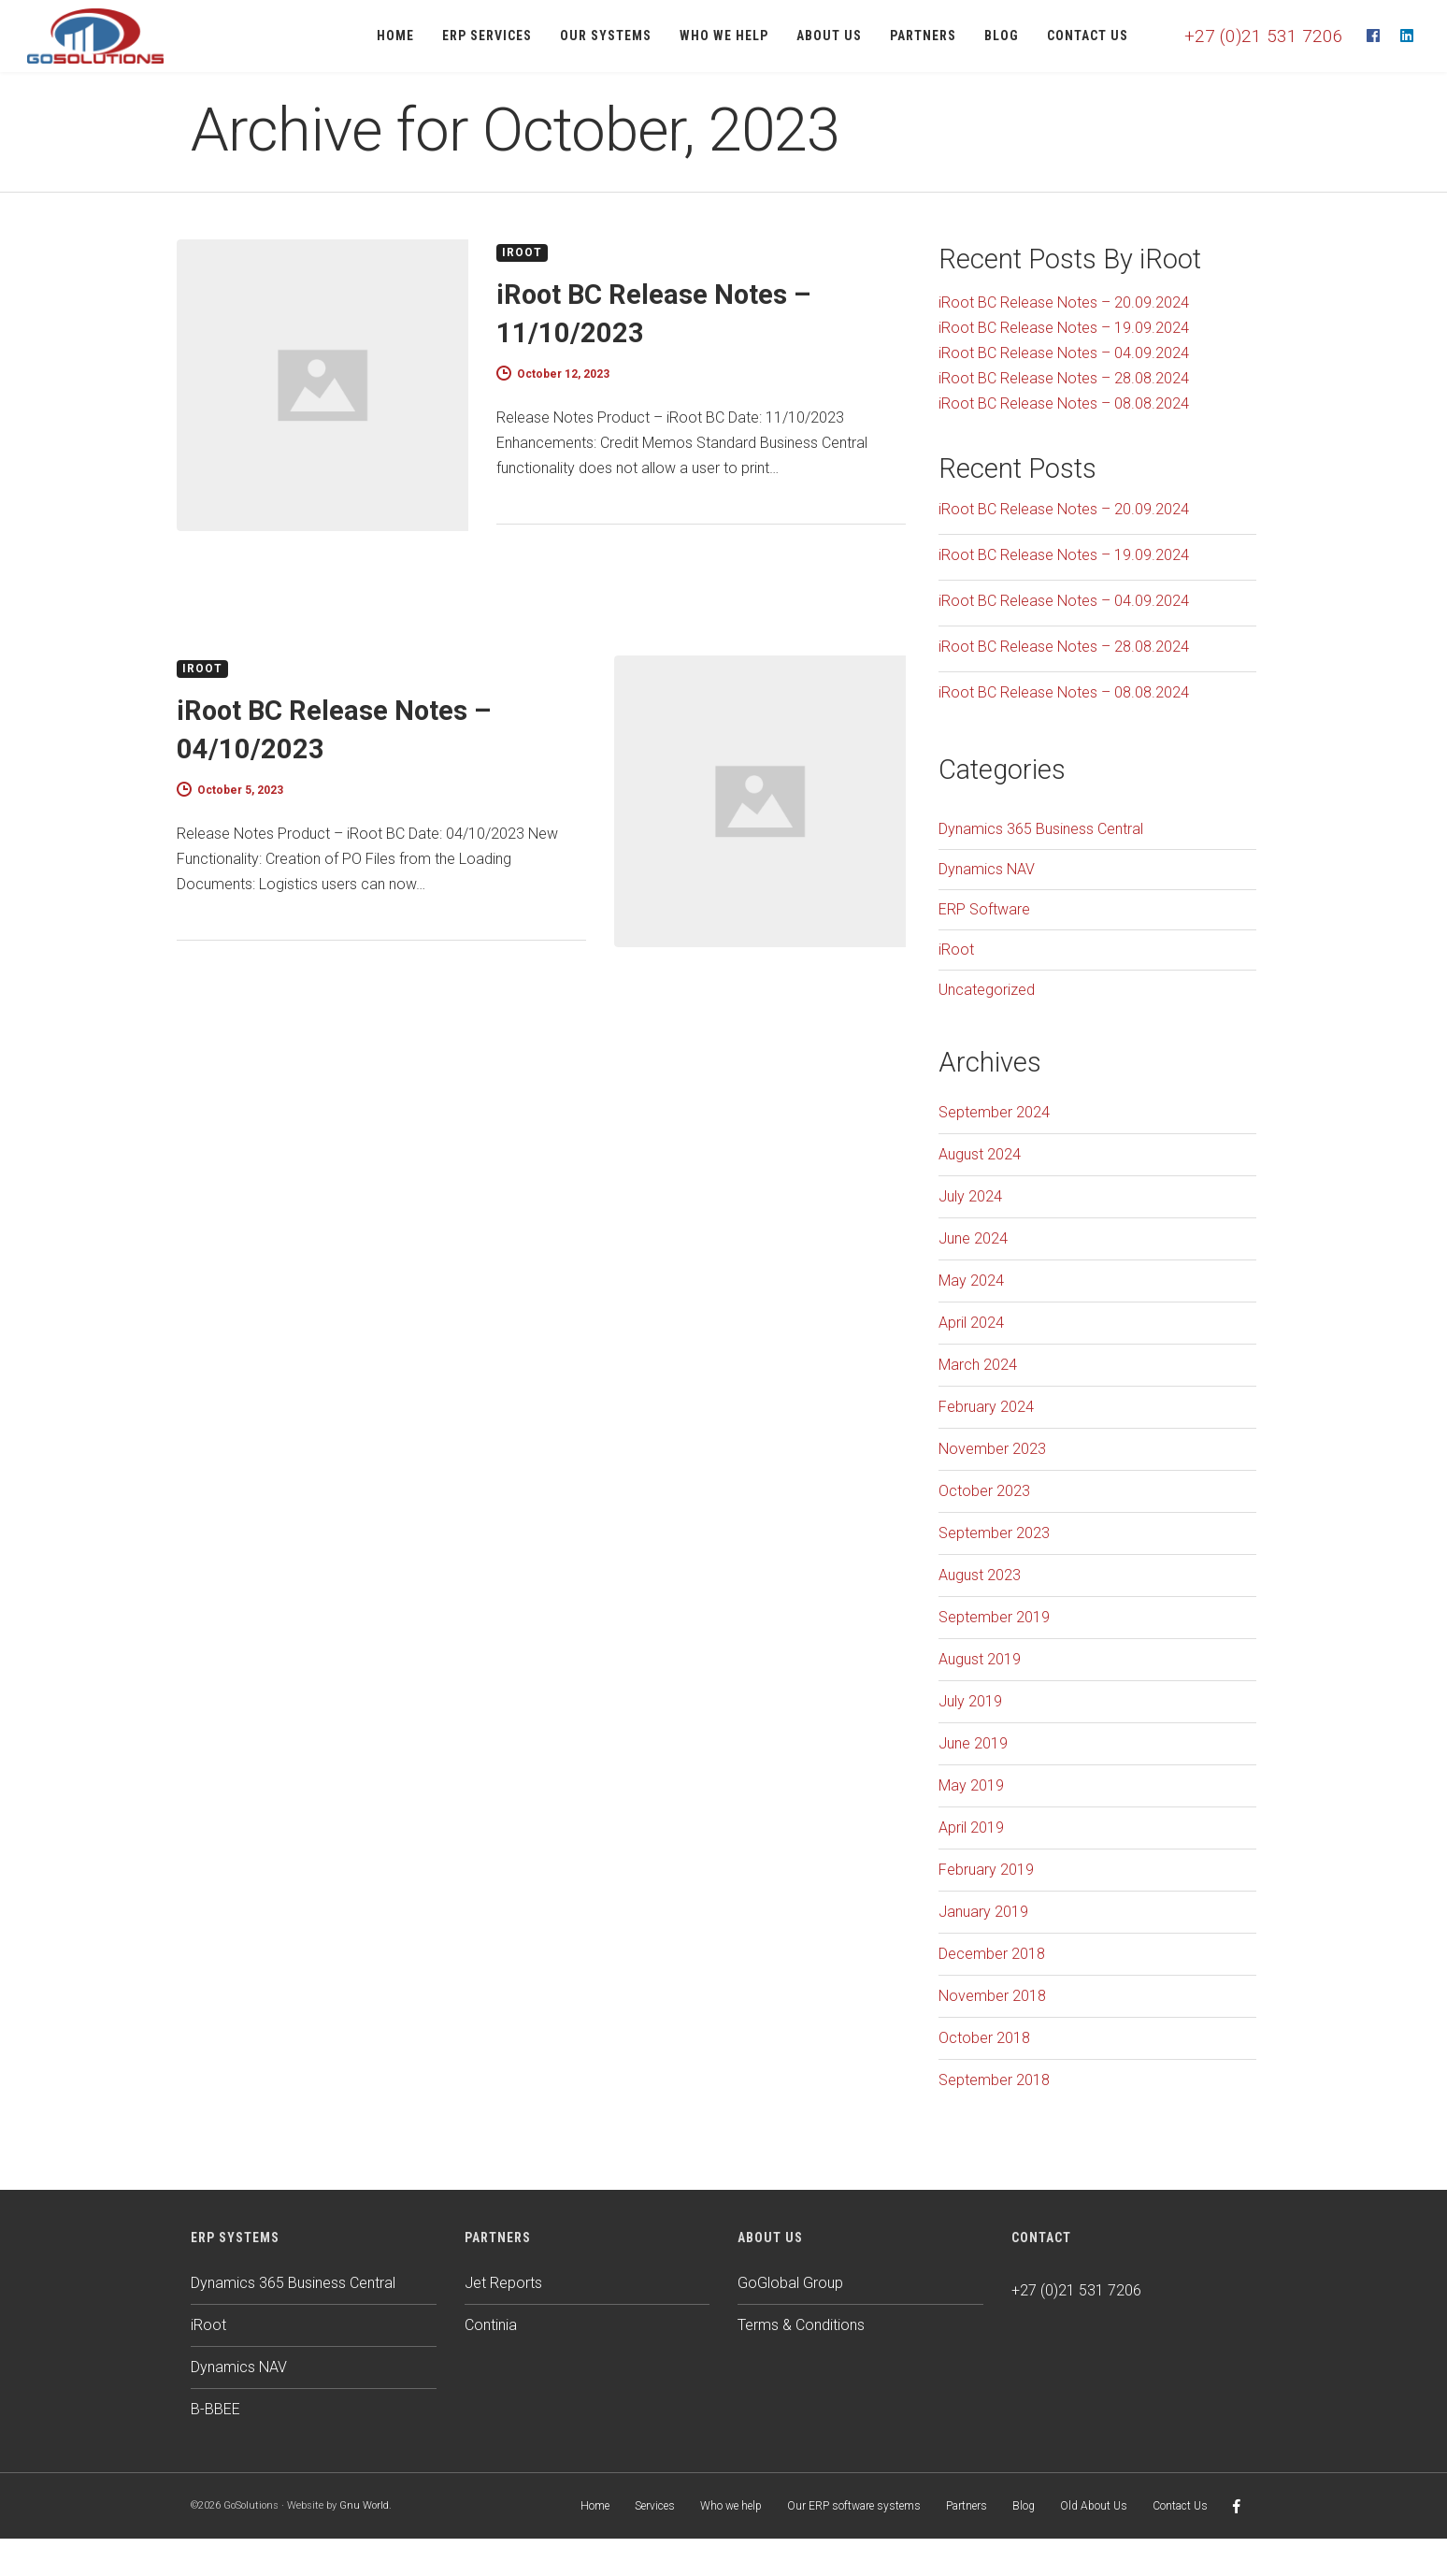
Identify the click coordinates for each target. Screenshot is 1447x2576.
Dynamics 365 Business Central (1040, 829)
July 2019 (970, 1701)
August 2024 (979, 1154)
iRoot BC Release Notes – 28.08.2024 (1063, 378)
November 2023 (992, 1449)
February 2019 (986, 1869)
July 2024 (970, 1196)
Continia (491, 2325)
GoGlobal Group (790, 2283)
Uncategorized (986, 990)
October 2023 (984, 1491)
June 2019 (973, 1743)
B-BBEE (215, 2409)
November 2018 (992, 1996)
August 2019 (979, 1659)
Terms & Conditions (801, 2325)
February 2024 (986, 1407)
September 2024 (994, 1112)
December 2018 (991, 1954)
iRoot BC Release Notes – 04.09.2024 (1063, 353)
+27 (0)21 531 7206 (1263, 36)
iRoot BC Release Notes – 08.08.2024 (1063, 403)
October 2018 (984, 2038)
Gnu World (364, 2505)
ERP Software (984, 909)
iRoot (522, 252)
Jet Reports (503, 2283)
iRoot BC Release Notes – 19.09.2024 (1063, 328)
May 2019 (971, 1785)
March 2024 (977, 1365)
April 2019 (971, 1827)
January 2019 (983, 1912)
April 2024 (971, 1322)
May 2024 (971, 1280)
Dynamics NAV (986, 869)
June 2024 (973, 1238)
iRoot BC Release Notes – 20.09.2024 (1063, 302)
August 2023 (979, 1575)
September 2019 (994, 1617)
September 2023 (994, 1533)
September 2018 (994, 2080)
